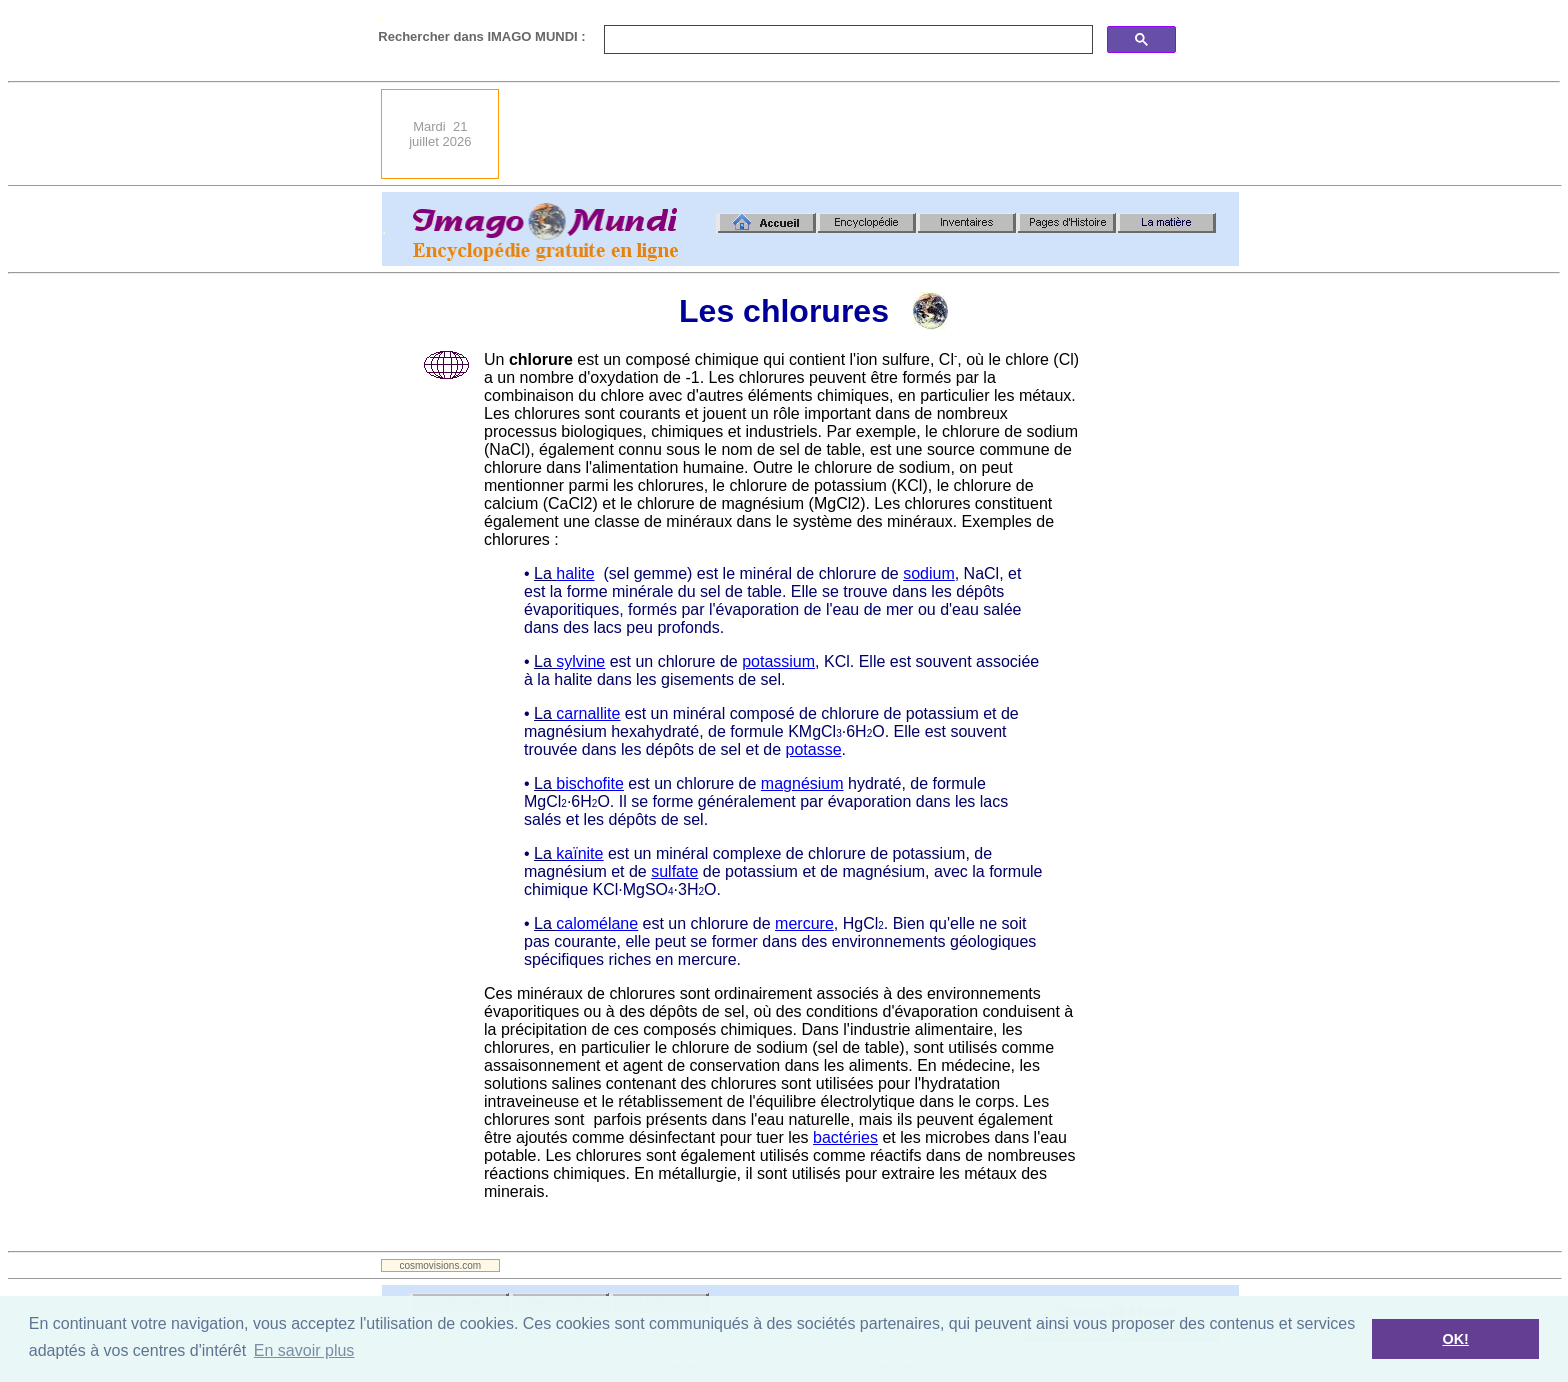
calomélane (597, 923)
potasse (814, 749)
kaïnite (579, 853)
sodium (929, 573)
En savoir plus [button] (304, 1350)
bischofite (590, 783)
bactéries (845, 1137)
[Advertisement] (875, 134)
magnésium (802, 783)
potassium (778, 661)
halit (570, 573)
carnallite (588, 713)
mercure (804, 923)
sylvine (580, 661)
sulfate (674, 871)
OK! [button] (1455, 1339)
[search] (846, 40)
